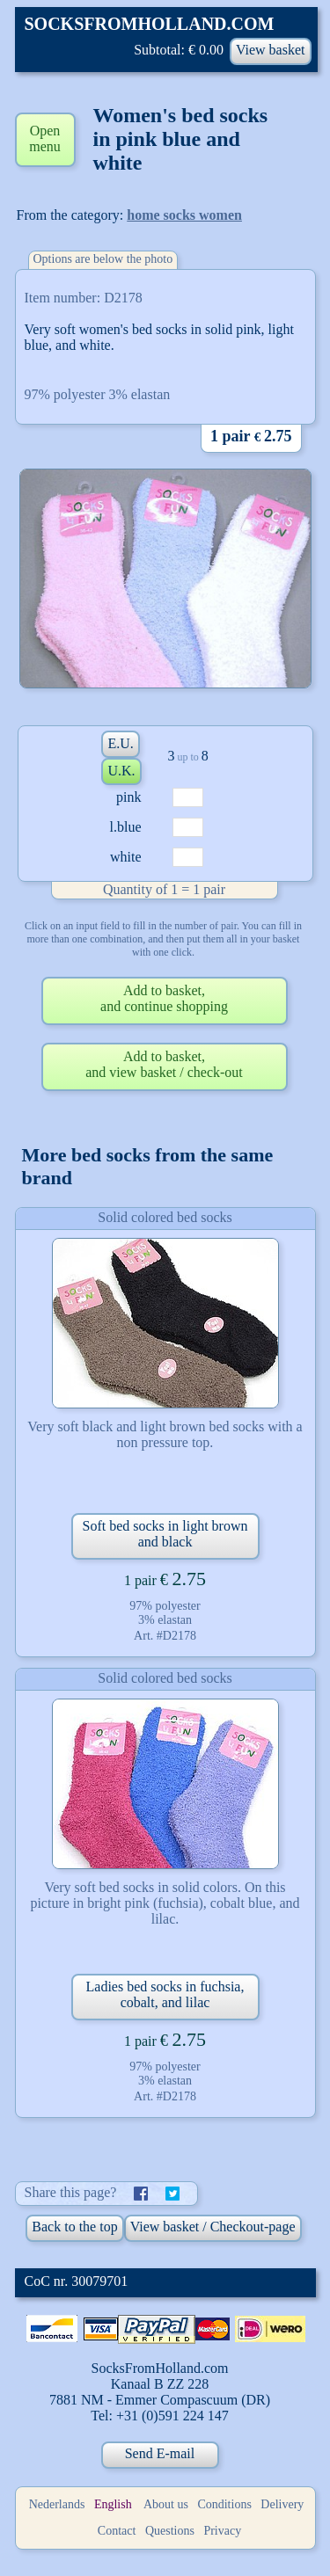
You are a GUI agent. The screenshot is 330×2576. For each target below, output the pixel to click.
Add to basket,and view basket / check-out (164, 1064)
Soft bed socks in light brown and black (165, 1533)
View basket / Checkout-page (213, 2226)
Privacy (222, 2530)
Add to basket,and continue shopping (164, 998)
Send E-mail (160, 2453)
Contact (117, 2530)
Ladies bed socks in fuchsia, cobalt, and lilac (165, 1994)
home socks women (184, 214)
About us (165, 2504)
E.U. (120, 743)
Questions (169, 2530)
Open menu (45, 138)
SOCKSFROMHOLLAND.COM (150, 23)
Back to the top (74, 2226)
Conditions (224, 2504)
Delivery (282, 2504)
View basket (270, 49)
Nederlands (57, 2504)
